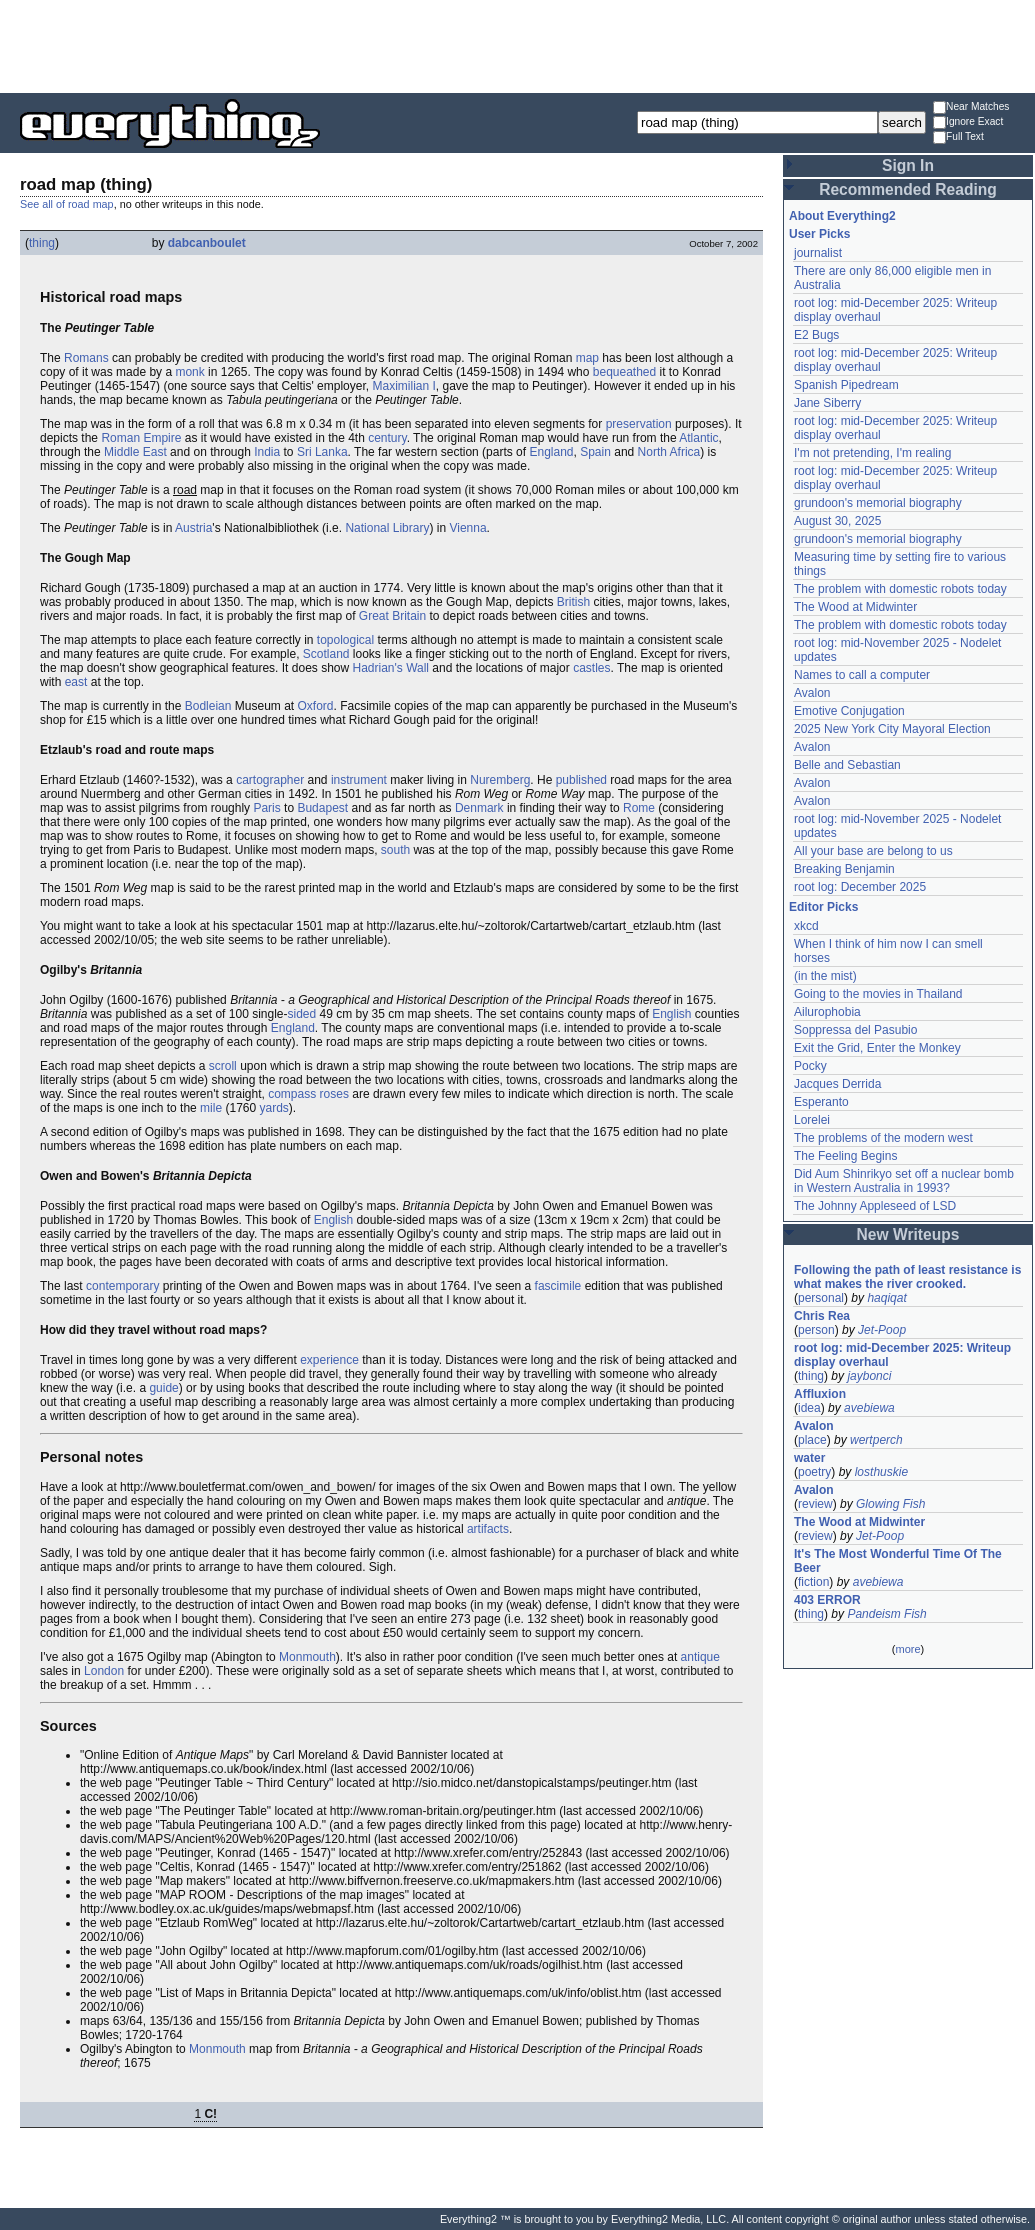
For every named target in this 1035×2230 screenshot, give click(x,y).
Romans (86, 358)
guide (163, 1388)
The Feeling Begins (845, 1156)
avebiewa (869, 1408)
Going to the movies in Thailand (878, 994)
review (815, 1504)
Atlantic (698, 438)
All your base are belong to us (873, 851)
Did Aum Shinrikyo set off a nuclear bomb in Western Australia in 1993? (904, 1181)
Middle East (135, 452)
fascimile (558, 1286)
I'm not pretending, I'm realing (872, 453)
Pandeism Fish (886, 1614)
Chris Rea (822, 1316)
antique (700, 1657)
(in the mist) (825, 976)
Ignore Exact (968, 122)
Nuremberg (500, 780)
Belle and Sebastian (847, 765)
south (395, 850)
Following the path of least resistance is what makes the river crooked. (907, 1277)
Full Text (958, 137)
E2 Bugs (816, 335)
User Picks (819, 234)
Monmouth (307, 1657)
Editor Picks (823, 907)
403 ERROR (827, 1600)
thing (42, 243)
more (907, 1649)
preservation (639, 424)
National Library (387, 528)
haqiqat (886, 1298)
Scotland (326, 654)
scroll (223, 1066)
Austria (193, 528)
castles (591, 668)
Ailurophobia (827, 1012)
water (809, 1458)
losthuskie (881, 1472)
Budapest (322, 808)
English (671, 1014)
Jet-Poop (882, 1330)
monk (189, 372)
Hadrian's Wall (390, 668)
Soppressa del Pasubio (855, 1030)
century (387, 438)
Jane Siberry (827, 403)
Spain (595, 452)
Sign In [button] (908, 165)
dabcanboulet (207, 243)
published (581, 780)
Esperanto (821, 1102)
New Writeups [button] (908, 1234)
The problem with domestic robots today (900, 589)
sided (302, 1014)
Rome (639, 808)
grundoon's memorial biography (878, 503)
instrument (359, 780)
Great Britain (392, 616)
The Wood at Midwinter (855, 607)
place (812, 1440)
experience (329, 1360)
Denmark (479, 808)
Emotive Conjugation (849, 711)
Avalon (812, 693)
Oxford (315, 706)
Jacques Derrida (837, 1084)
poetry (814, 1472)
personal (821, 1298)
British (573, 602)
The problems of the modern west (883, 1138)
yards (273, 1108)
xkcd (806, 926)
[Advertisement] (518, 45)
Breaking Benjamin (844, 869)
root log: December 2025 (860, 887)
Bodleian (208, 706)
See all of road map (67, 204)
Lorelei (812, 1120)
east (76, 682)
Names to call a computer (862, 675)
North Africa (669, 452)
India (267, 452)
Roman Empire (141, 438)
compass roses (308, 1094)
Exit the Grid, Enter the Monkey (877, 1048)
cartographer (270, 780)
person (816, 1330)
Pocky (810, 1066)
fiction (813, 1582)
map (587, 358)
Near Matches (971, 107)
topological (345, 640)
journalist (818, 253)
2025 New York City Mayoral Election (892, 729)
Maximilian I (403, 386)
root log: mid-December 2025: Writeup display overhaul (902, 1355)
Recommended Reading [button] (908, 189)
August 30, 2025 (837, 521)
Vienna (467, 528)
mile (211, 1108)
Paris (266, 808)
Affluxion (820, 1394)
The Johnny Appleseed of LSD (875, 1206)
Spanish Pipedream (846, 385)
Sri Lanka (322, 452)
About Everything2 (842, 216)
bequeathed (624, 372)
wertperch (876, 1440)
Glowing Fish (890, 1504)
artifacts (488, 1529)
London (104, 1671)
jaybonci (869, 1376)
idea (809, 1408)
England (551, 452)
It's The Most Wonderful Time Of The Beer (898, 1561)
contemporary (122, 1286)
